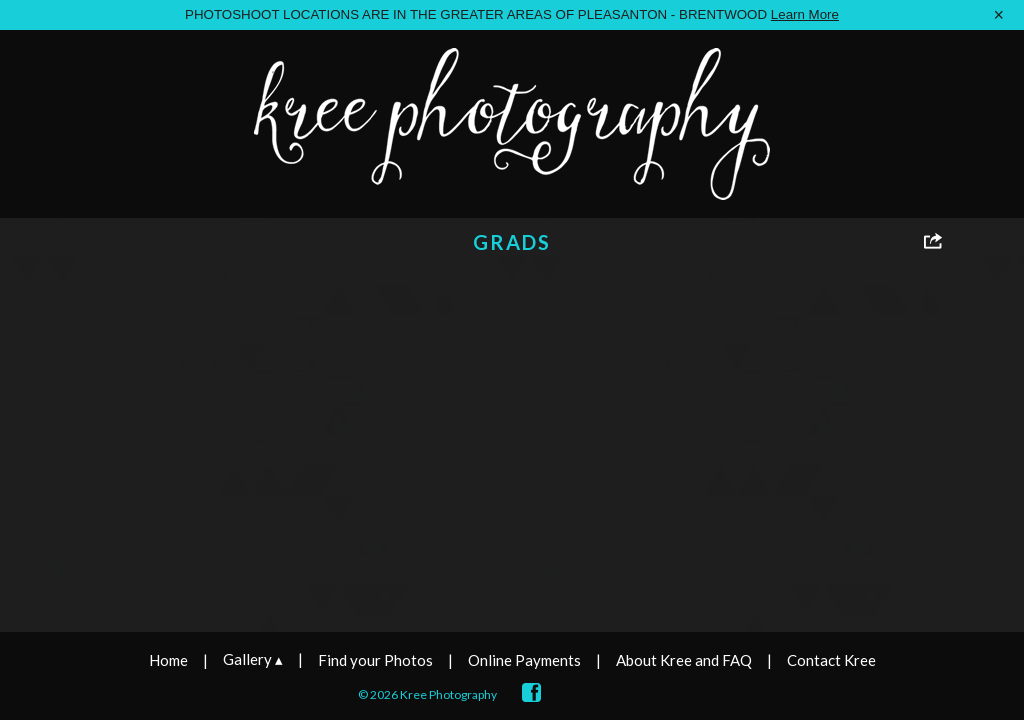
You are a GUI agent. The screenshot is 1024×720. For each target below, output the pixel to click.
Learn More (805, 14)
